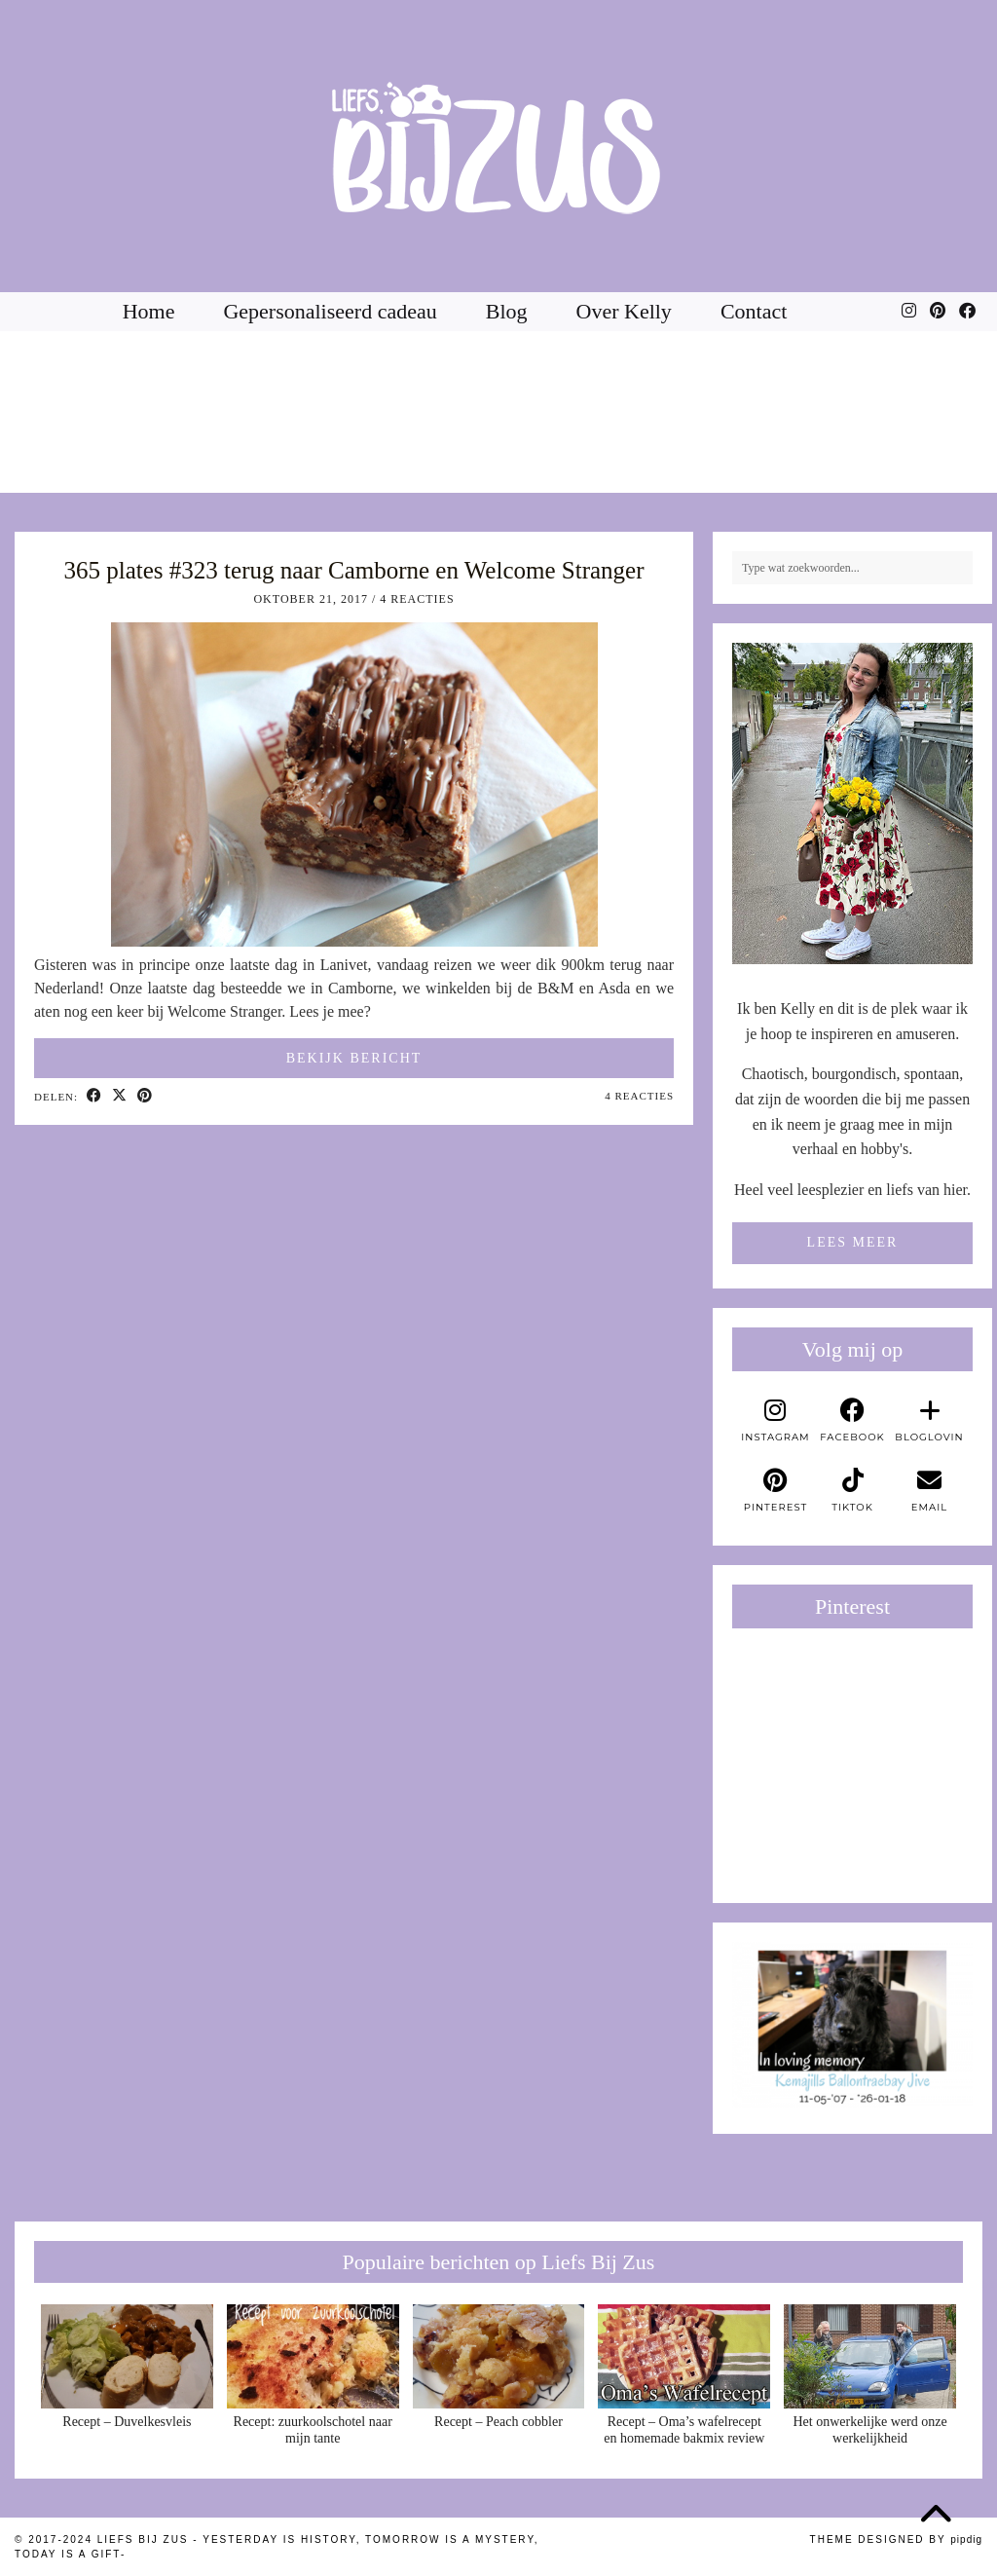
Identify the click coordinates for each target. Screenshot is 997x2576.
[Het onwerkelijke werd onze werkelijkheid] (870, 2356)
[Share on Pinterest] (145, 1096)
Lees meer (853, 1242)
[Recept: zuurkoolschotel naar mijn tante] (313, 2356)
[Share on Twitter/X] (119, 1096)
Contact (753, 311)
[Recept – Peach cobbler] (499, 2356)
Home (149, 311)
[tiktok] (852, 1491)
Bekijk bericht (354, 1058)
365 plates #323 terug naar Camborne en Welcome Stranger (354, 570)
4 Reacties (417, 599)
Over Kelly (624, 311)
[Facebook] (967, 311)
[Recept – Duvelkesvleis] (127, 2356)
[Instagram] (909, 311)
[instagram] (775, 1421)
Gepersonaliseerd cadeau (329, 311)
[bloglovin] (929, 1421)
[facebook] (852, 1421)
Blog (507, 311)
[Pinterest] (937, 311)
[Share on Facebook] (94, 1096)
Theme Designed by (896, 2539)
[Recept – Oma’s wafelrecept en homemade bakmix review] (684, 2356)
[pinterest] (775, 1491)
